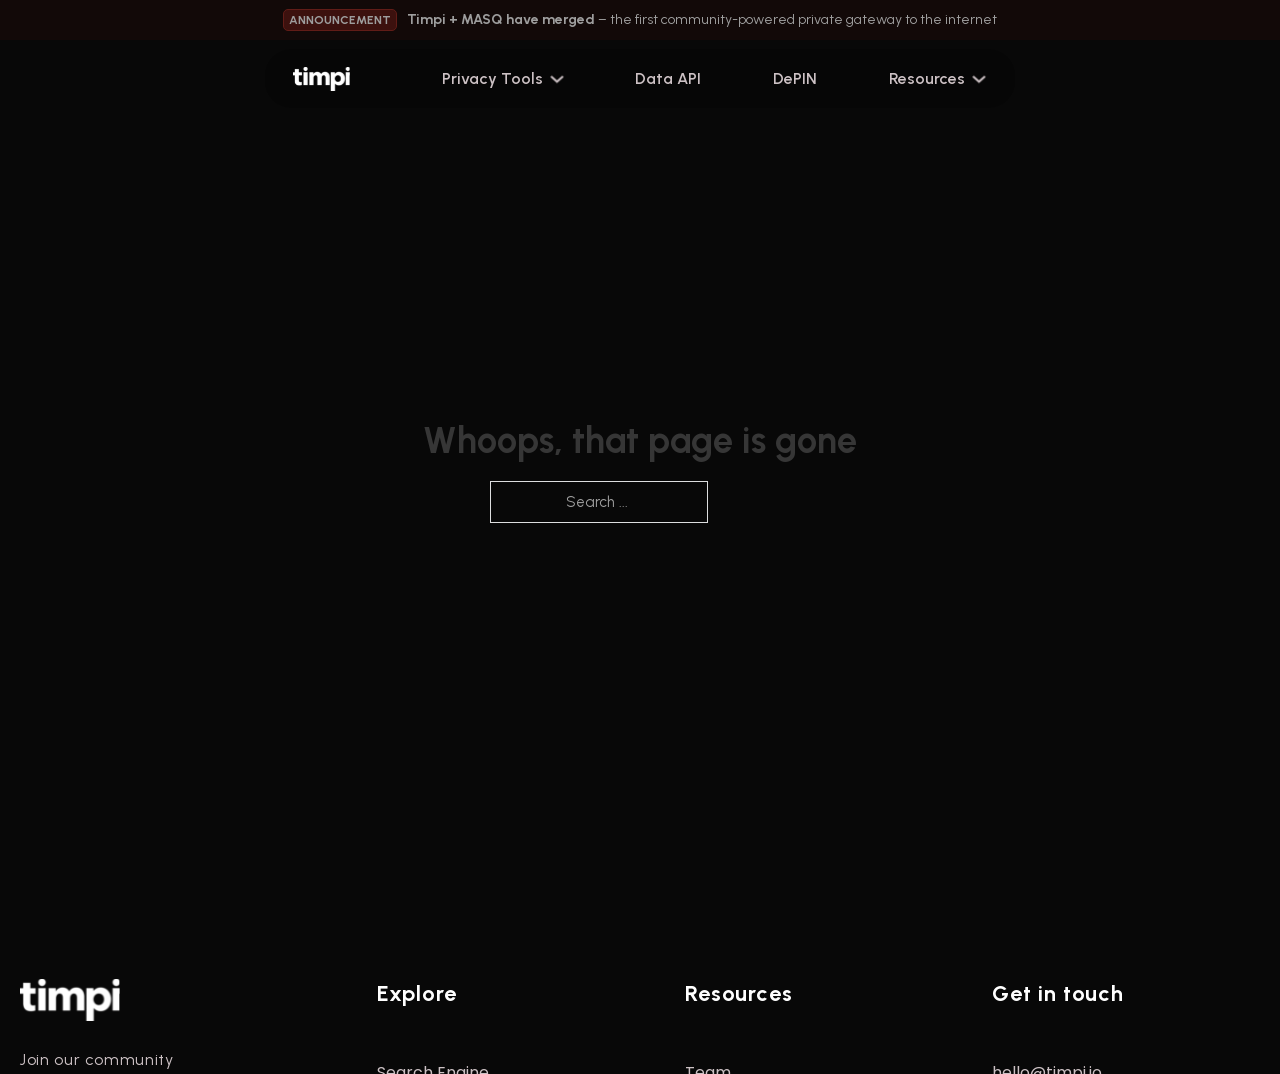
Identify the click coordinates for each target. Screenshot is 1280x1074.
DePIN (795, 78)
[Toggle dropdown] (565, 79)
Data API (668, 78)
